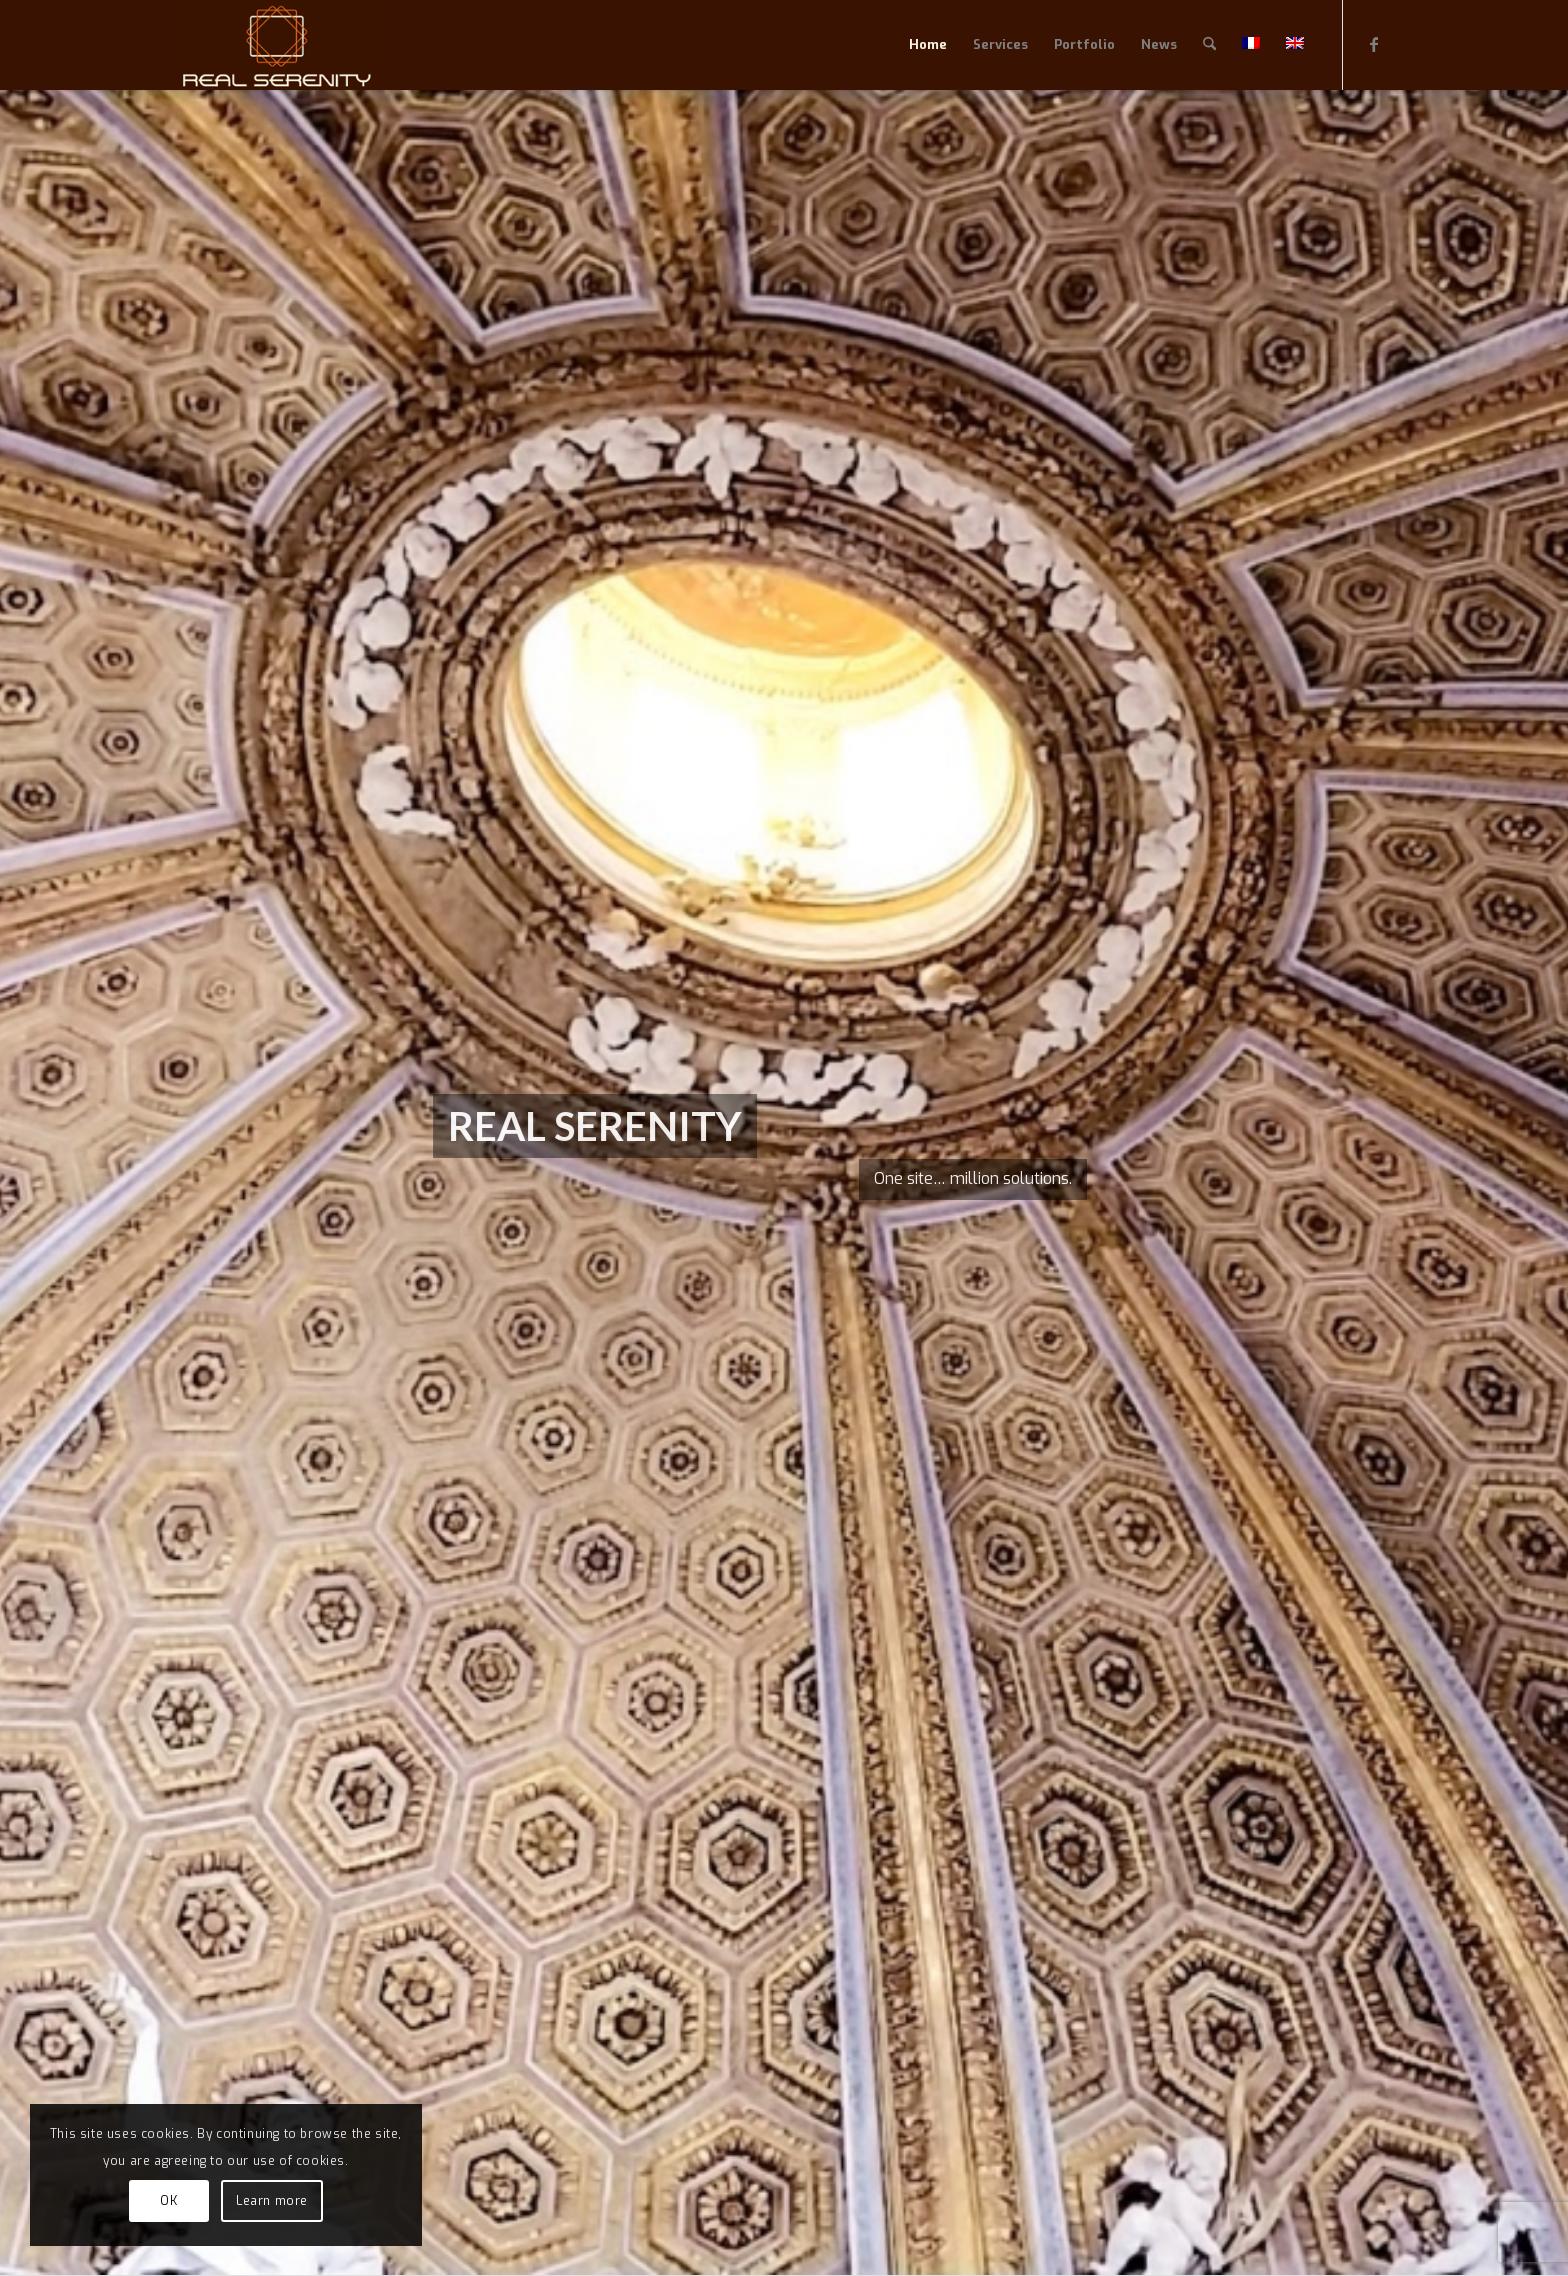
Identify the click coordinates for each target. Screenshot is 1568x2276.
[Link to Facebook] (1374, 44)
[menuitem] (928, 45)
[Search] (1209, 45)
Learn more (272, 2201)
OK (168, 2201)
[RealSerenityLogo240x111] (276, 45)
